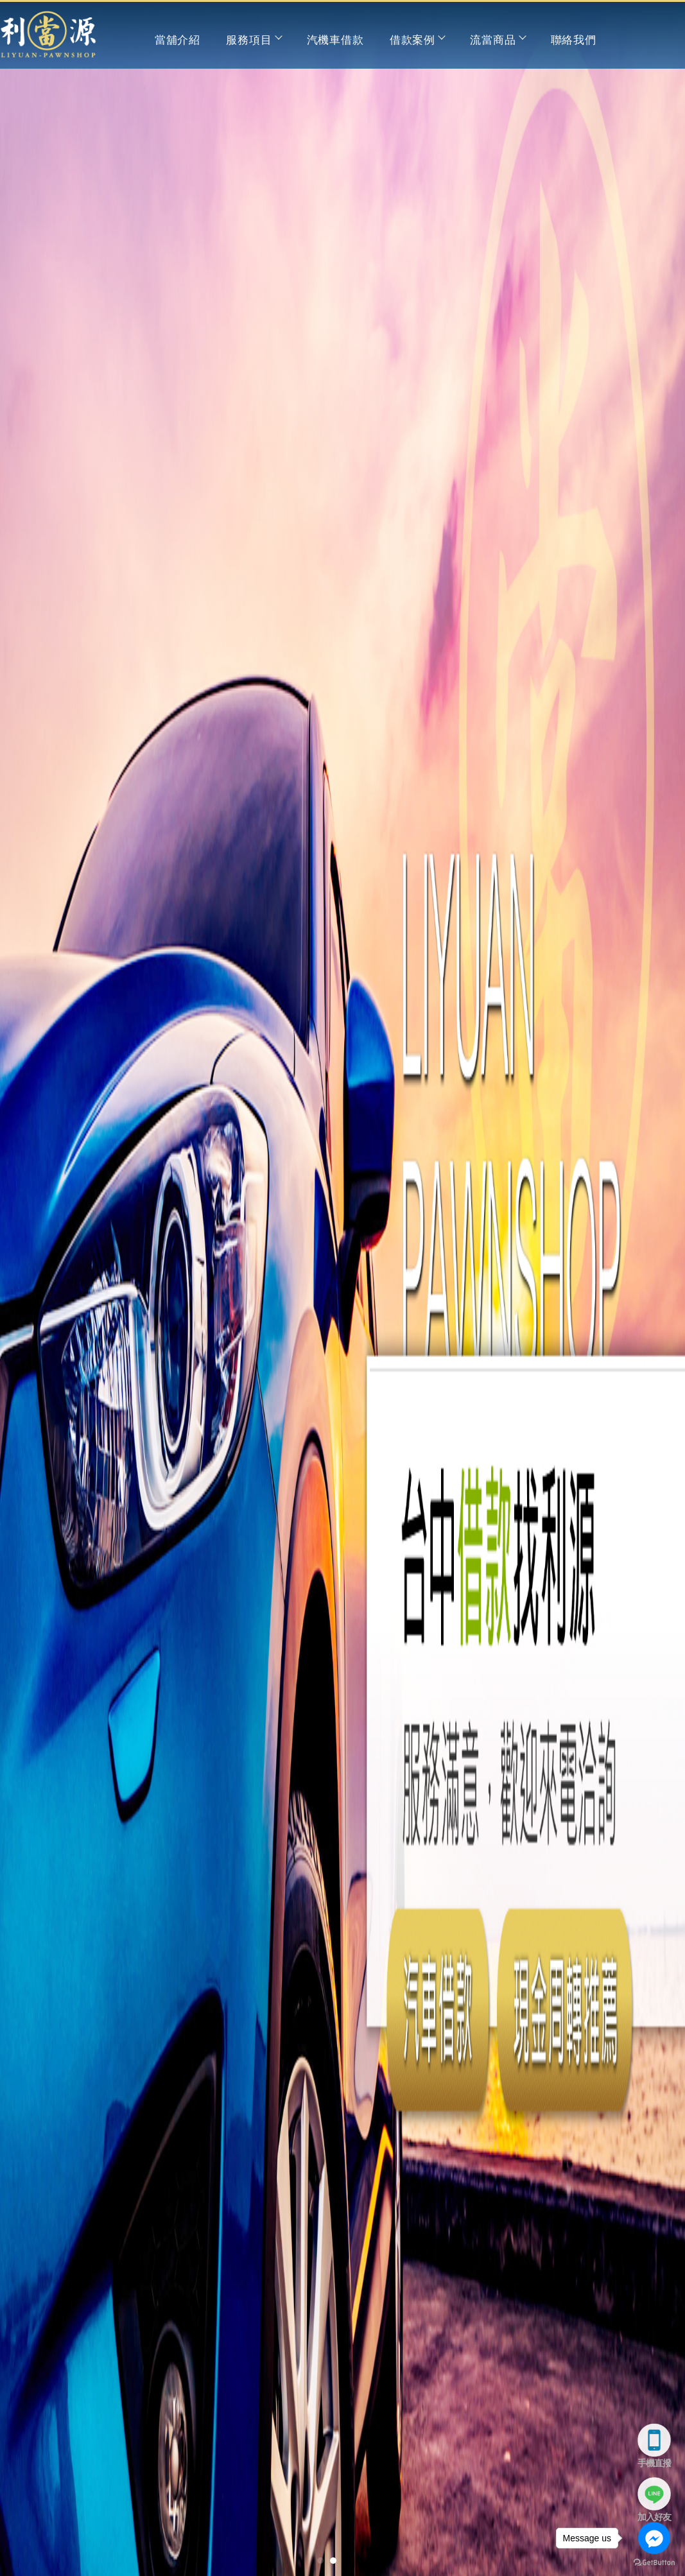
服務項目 (253, 39)
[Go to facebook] (654, 2538)
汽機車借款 (335, 39)
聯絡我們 (573, 39)
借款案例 (417, 39)
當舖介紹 (177, 39)
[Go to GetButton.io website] (654, 2563)
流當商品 (497, 39)
